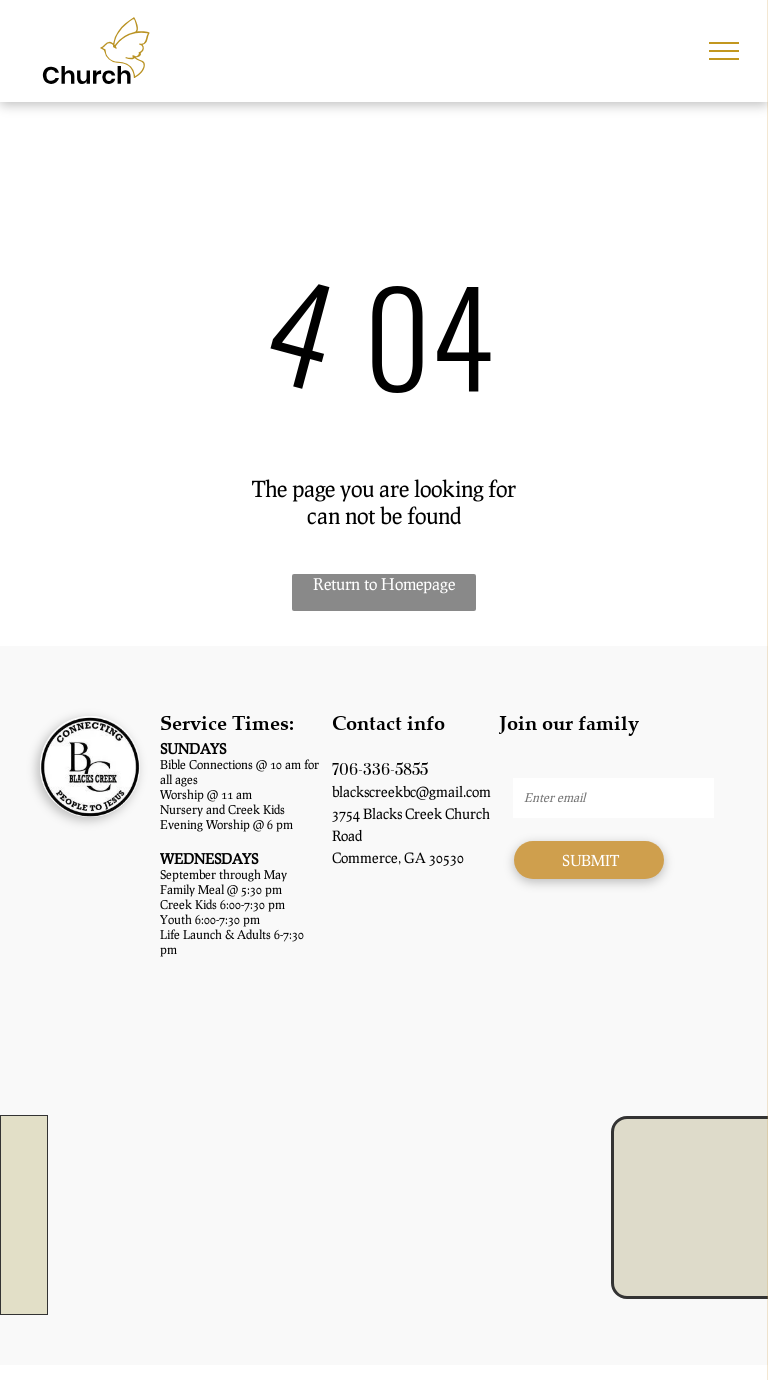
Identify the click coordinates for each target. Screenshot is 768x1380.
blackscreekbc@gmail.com (411, 791)
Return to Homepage (384, 583)
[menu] (724, 51)
